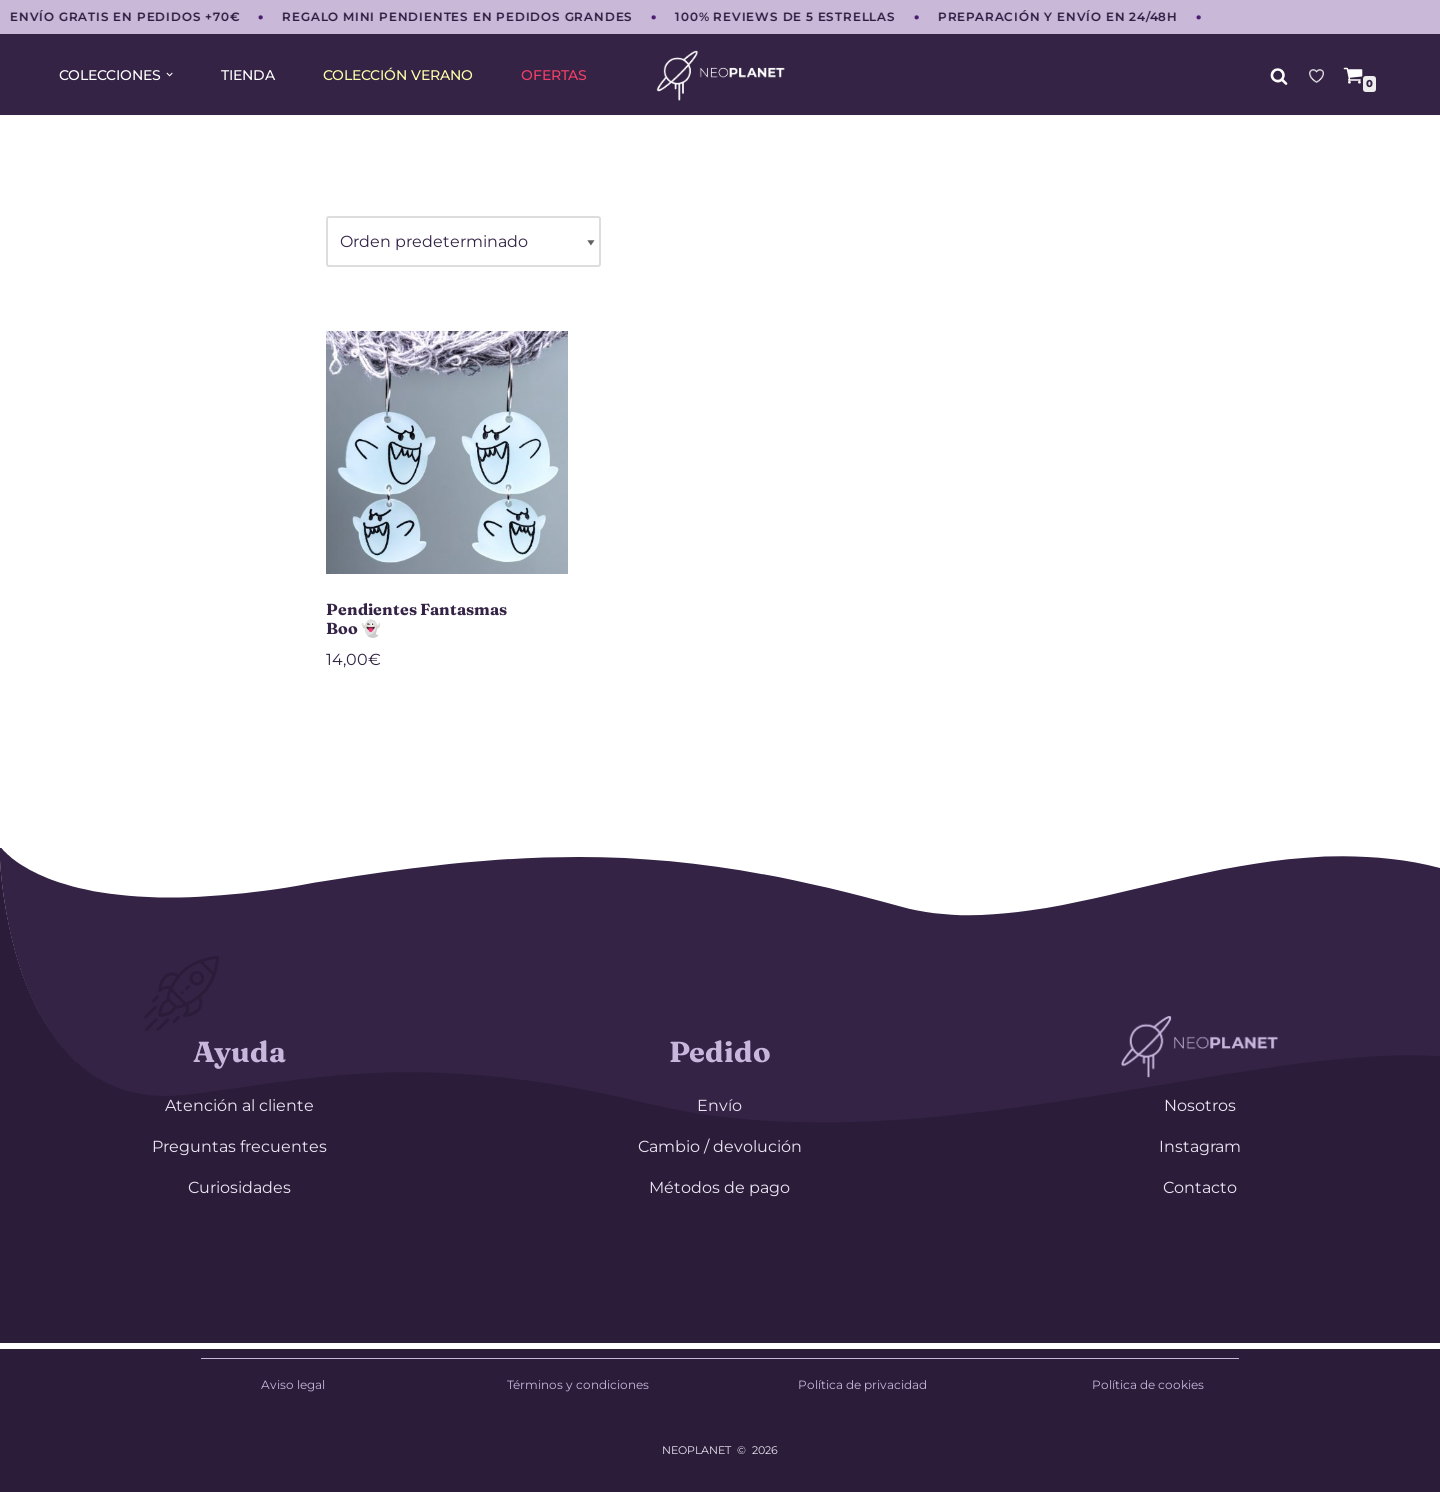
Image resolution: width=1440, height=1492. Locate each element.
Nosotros (1200, 1105)
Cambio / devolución (720, 1146)
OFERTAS (554, 75)
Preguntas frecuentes (239, 1146)
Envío (719, 1105)
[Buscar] (1279, 76)
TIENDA (248, 75)
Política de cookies (1148, 1384)
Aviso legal (293, 1384)
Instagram (1200, 1146)
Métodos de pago (719, 1187)
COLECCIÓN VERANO (398, 75)
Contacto (1200, 1187)
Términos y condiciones (578, 1384)
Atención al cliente (239, 1105)
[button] (169, 74)
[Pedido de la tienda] (463, 241)
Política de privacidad (862, 1384)
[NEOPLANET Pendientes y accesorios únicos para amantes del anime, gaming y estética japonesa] (720, 75)
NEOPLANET (696, 1450)
